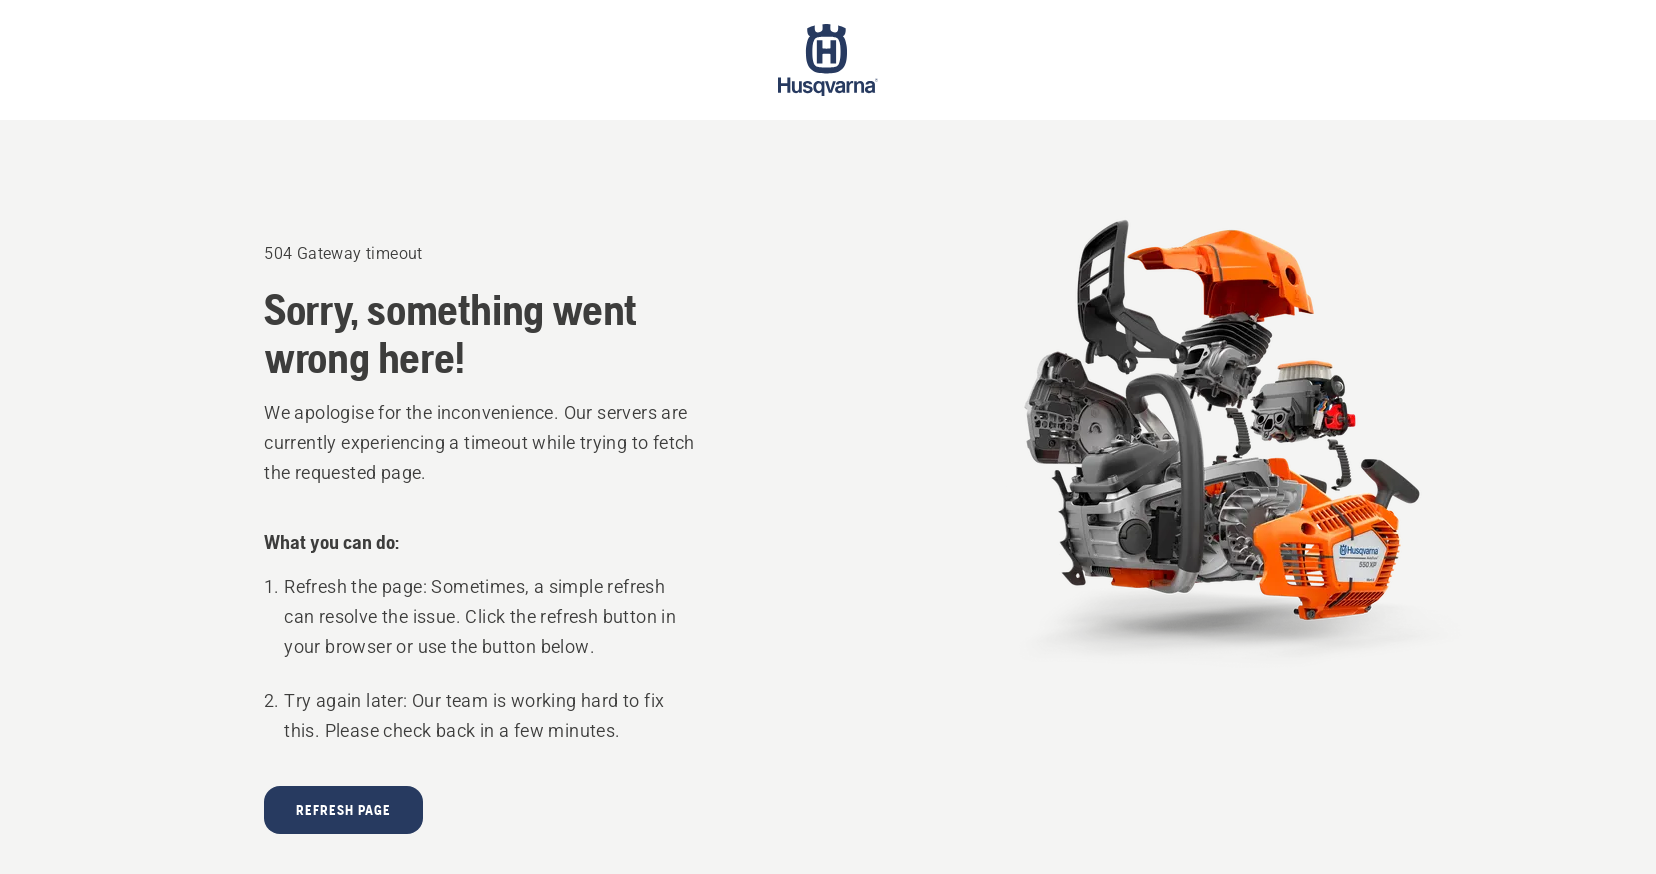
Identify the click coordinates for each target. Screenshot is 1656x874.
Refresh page (343, 810)
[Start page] (828, 60)
